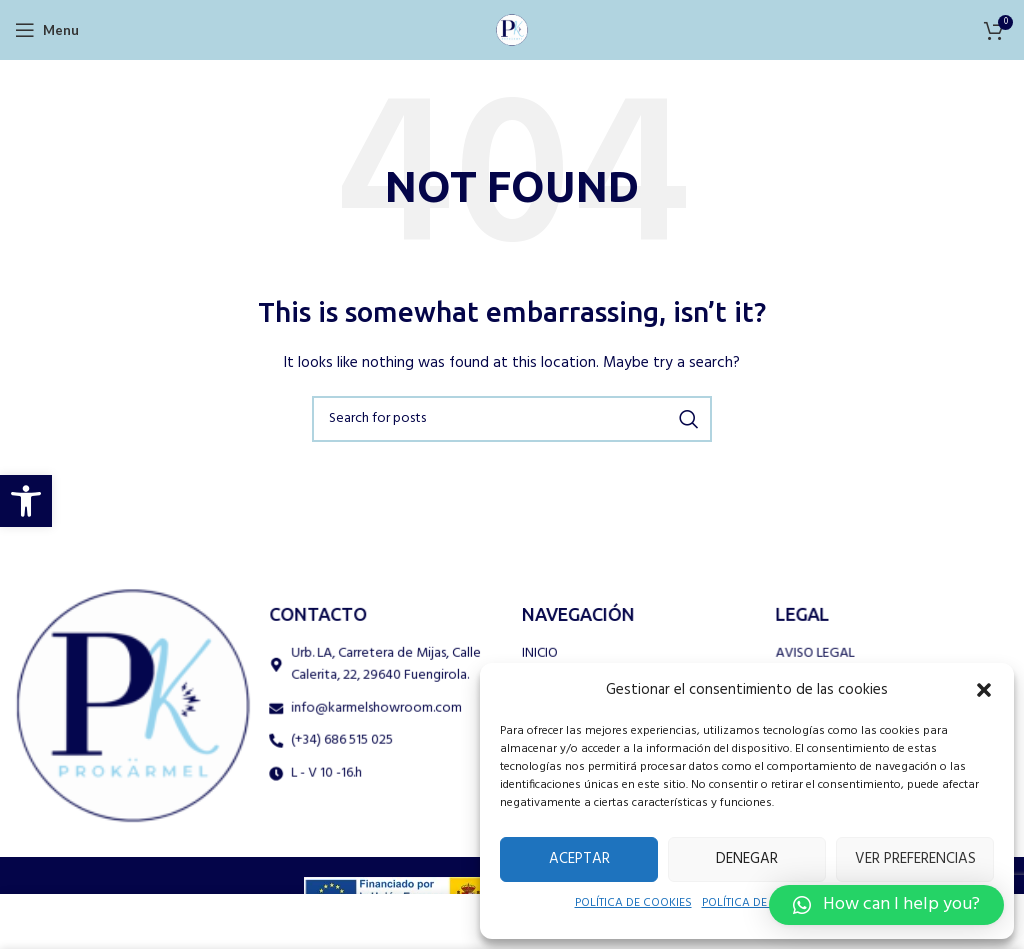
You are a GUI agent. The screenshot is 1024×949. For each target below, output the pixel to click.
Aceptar (575, 858)
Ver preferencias (907, 858)
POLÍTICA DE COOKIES (623, 904)
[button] (26, 501)
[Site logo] (512, 29)
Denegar (735, 858)
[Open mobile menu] (46, 30)
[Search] (512, 419)
